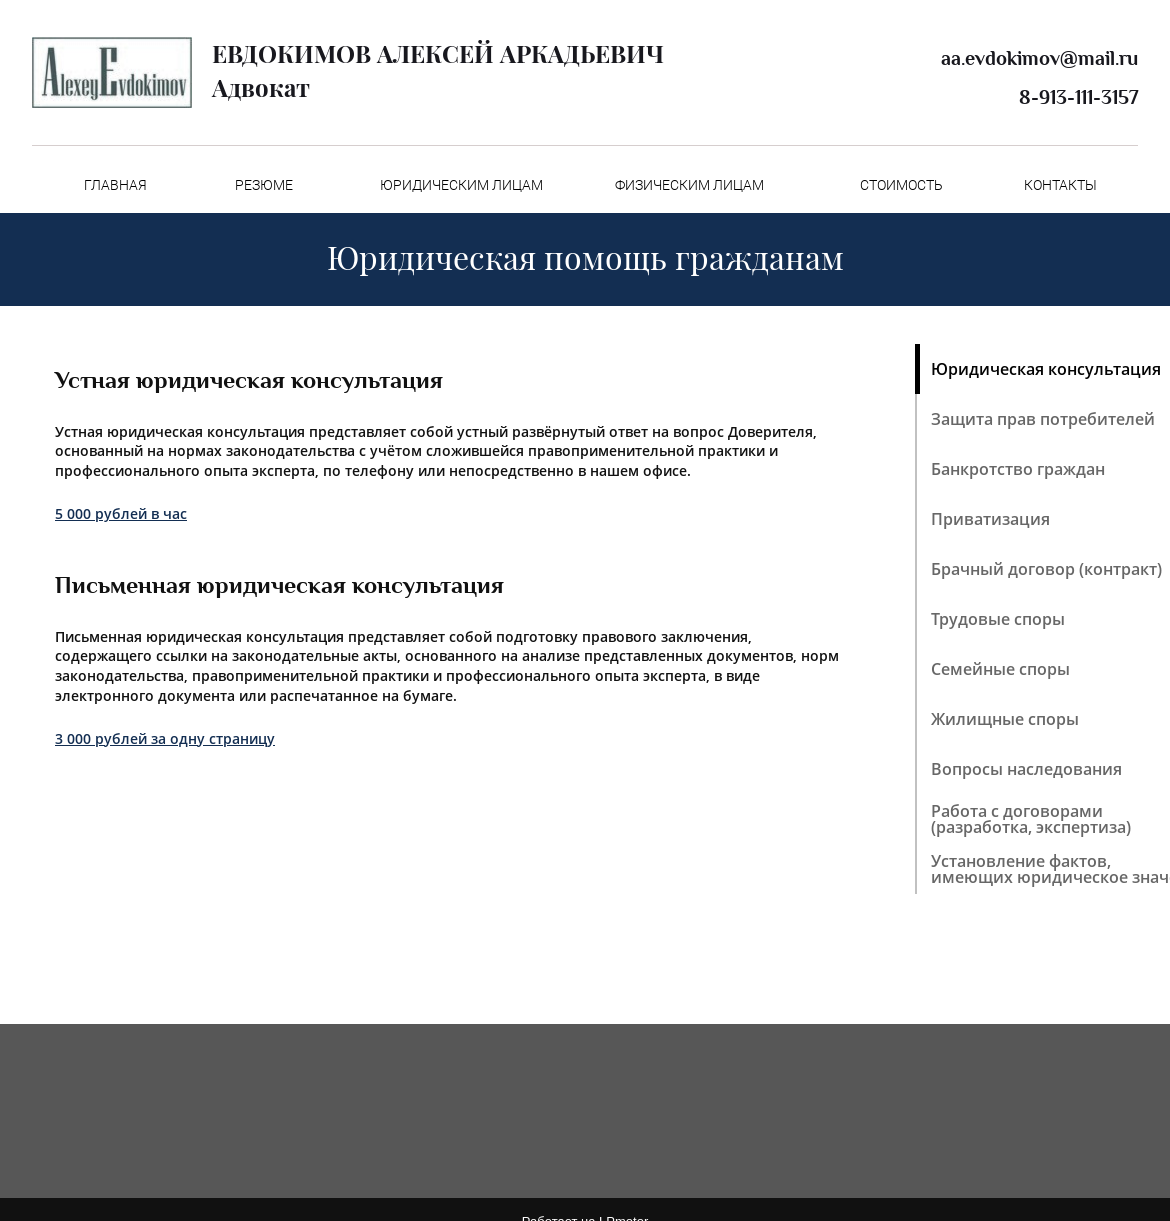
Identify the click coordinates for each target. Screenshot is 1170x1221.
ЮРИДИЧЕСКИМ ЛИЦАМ (461, 185)
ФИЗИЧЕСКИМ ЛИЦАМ (689, 185)
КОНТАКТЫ (1060, 185)
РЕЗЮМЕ (264, 185)
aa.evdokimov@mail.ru (1039, 58)
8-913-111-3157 (1078, 97)
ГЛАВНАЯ (115, 185)
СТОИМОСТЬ (901, 185)
